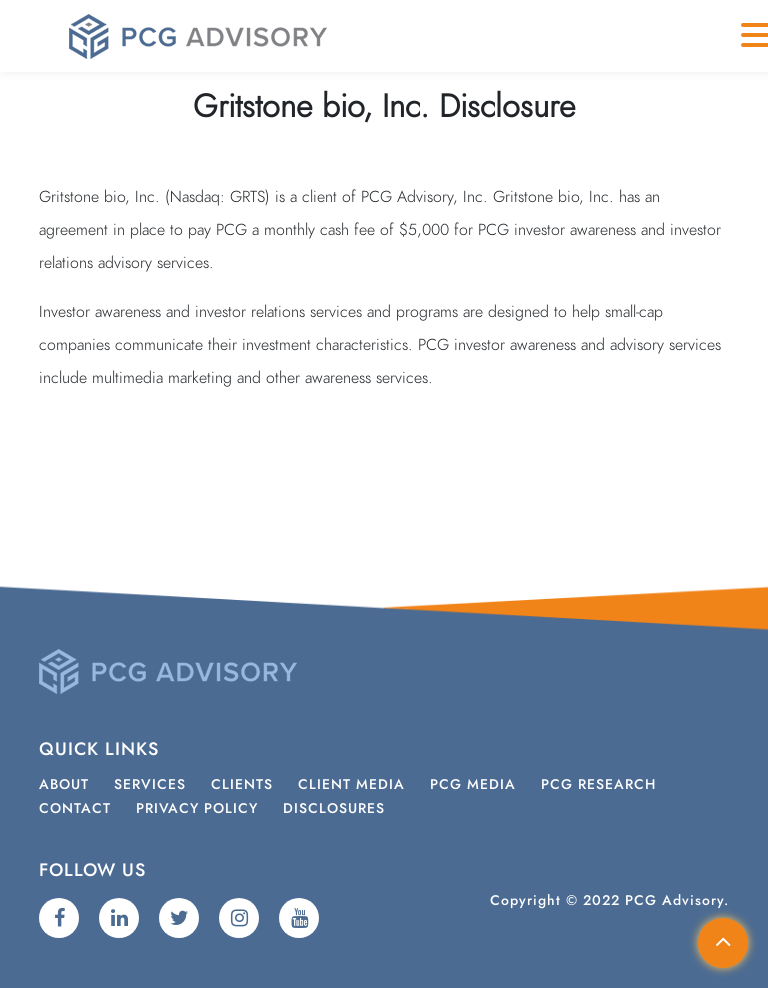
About (64, 785)
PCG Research (598, 785)
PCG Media (473, 785)
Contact (75, 809)
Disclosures (334, 809)
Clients (242, 785)
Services (150, 785)
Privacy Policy (197, 809)
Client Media (351, 785)
